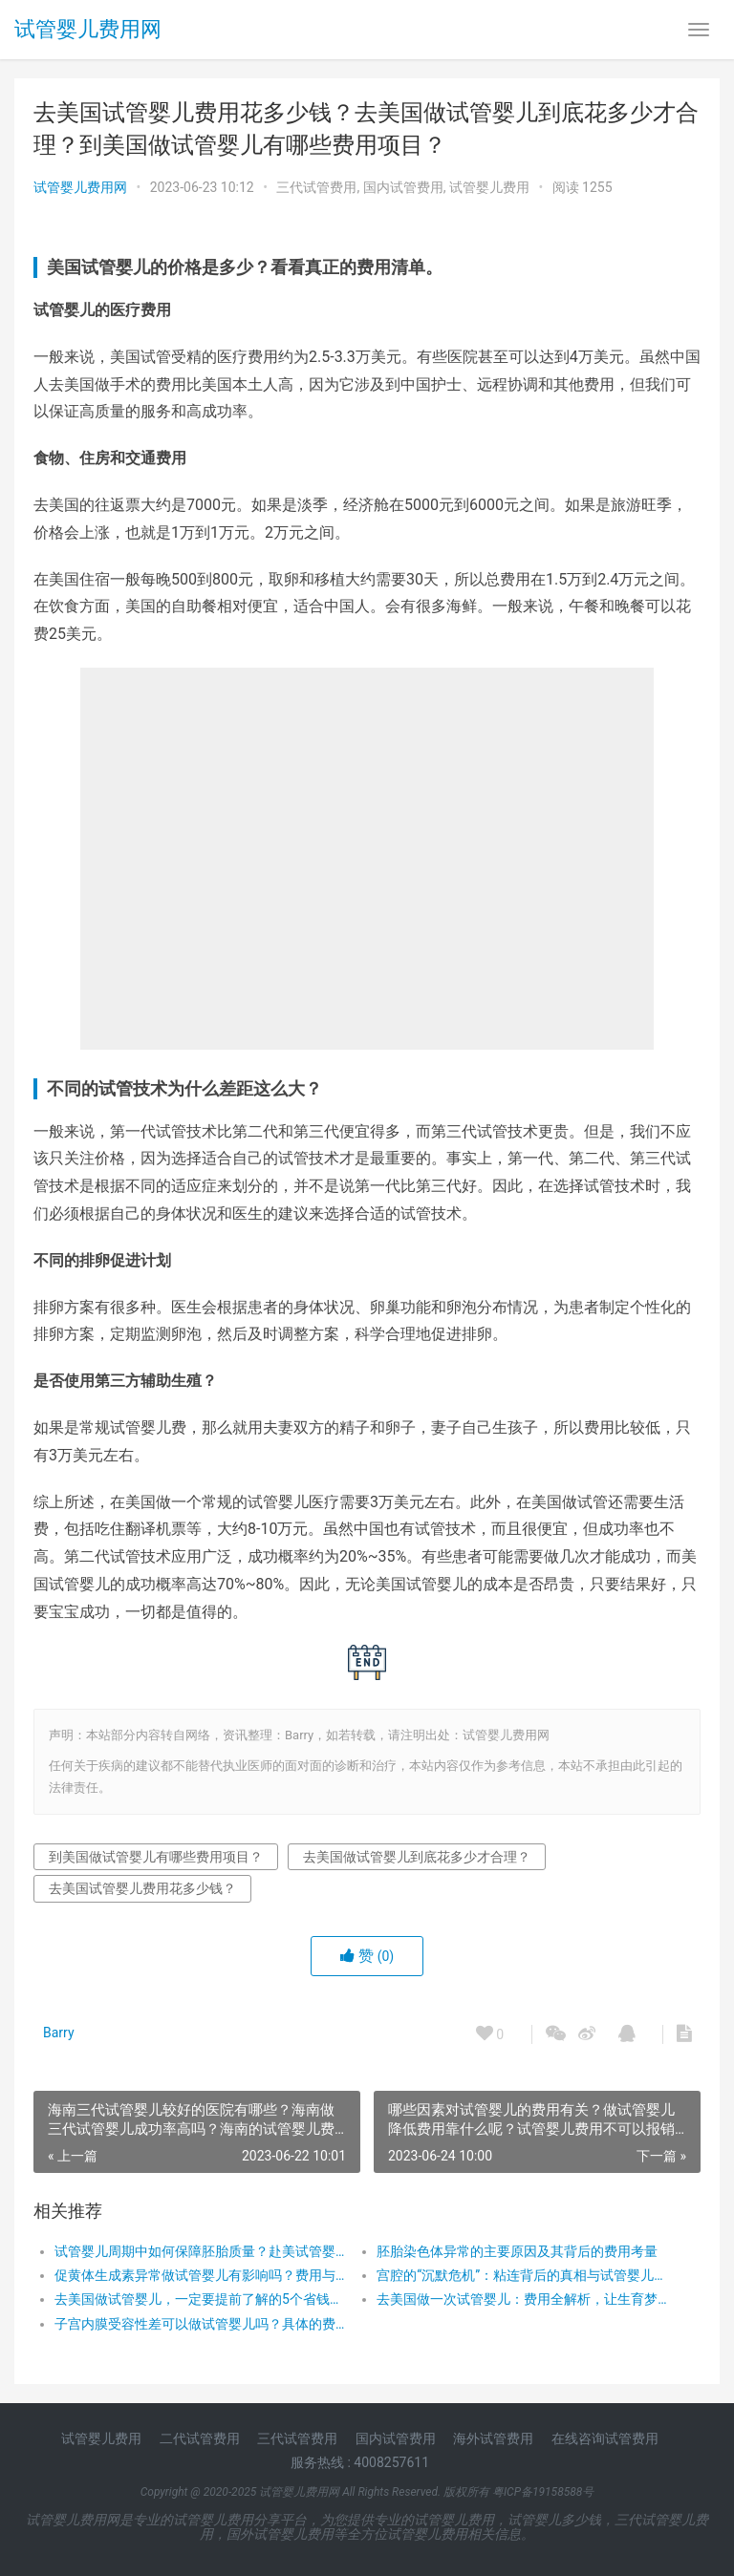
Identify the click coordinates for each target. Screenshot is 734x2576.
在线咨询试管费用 (604, 2438)
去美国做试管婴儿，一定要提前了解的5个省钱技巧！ (199, 2299)
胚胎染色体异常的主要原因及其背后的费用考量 (517, 2251)
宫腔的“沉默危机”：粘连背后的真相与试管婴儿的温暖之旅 (522, 2275)
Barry (59, 2032)
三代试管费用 (316, 187)
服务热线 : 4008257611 (360, 2462)
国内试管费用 (403, 187)
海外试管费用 (493, 2438)
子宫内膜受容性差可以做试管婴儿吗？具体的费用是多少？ (199, 2323)
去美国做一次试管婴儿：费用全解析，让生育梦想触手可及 (522, 2299)
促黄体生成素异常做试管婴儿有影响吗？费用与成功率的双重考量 (199, 2275)
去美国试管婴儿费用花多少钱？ (142, 1888)
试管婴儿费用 (489, 187)
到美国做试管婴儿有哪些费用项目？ (156, 1856)
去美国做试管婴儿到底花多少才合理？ (416, 1856)
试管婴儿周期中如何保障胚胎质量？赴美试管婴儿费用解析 (199, 2251)
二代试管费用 (200, 2438)
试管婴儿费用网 (88, 29)
